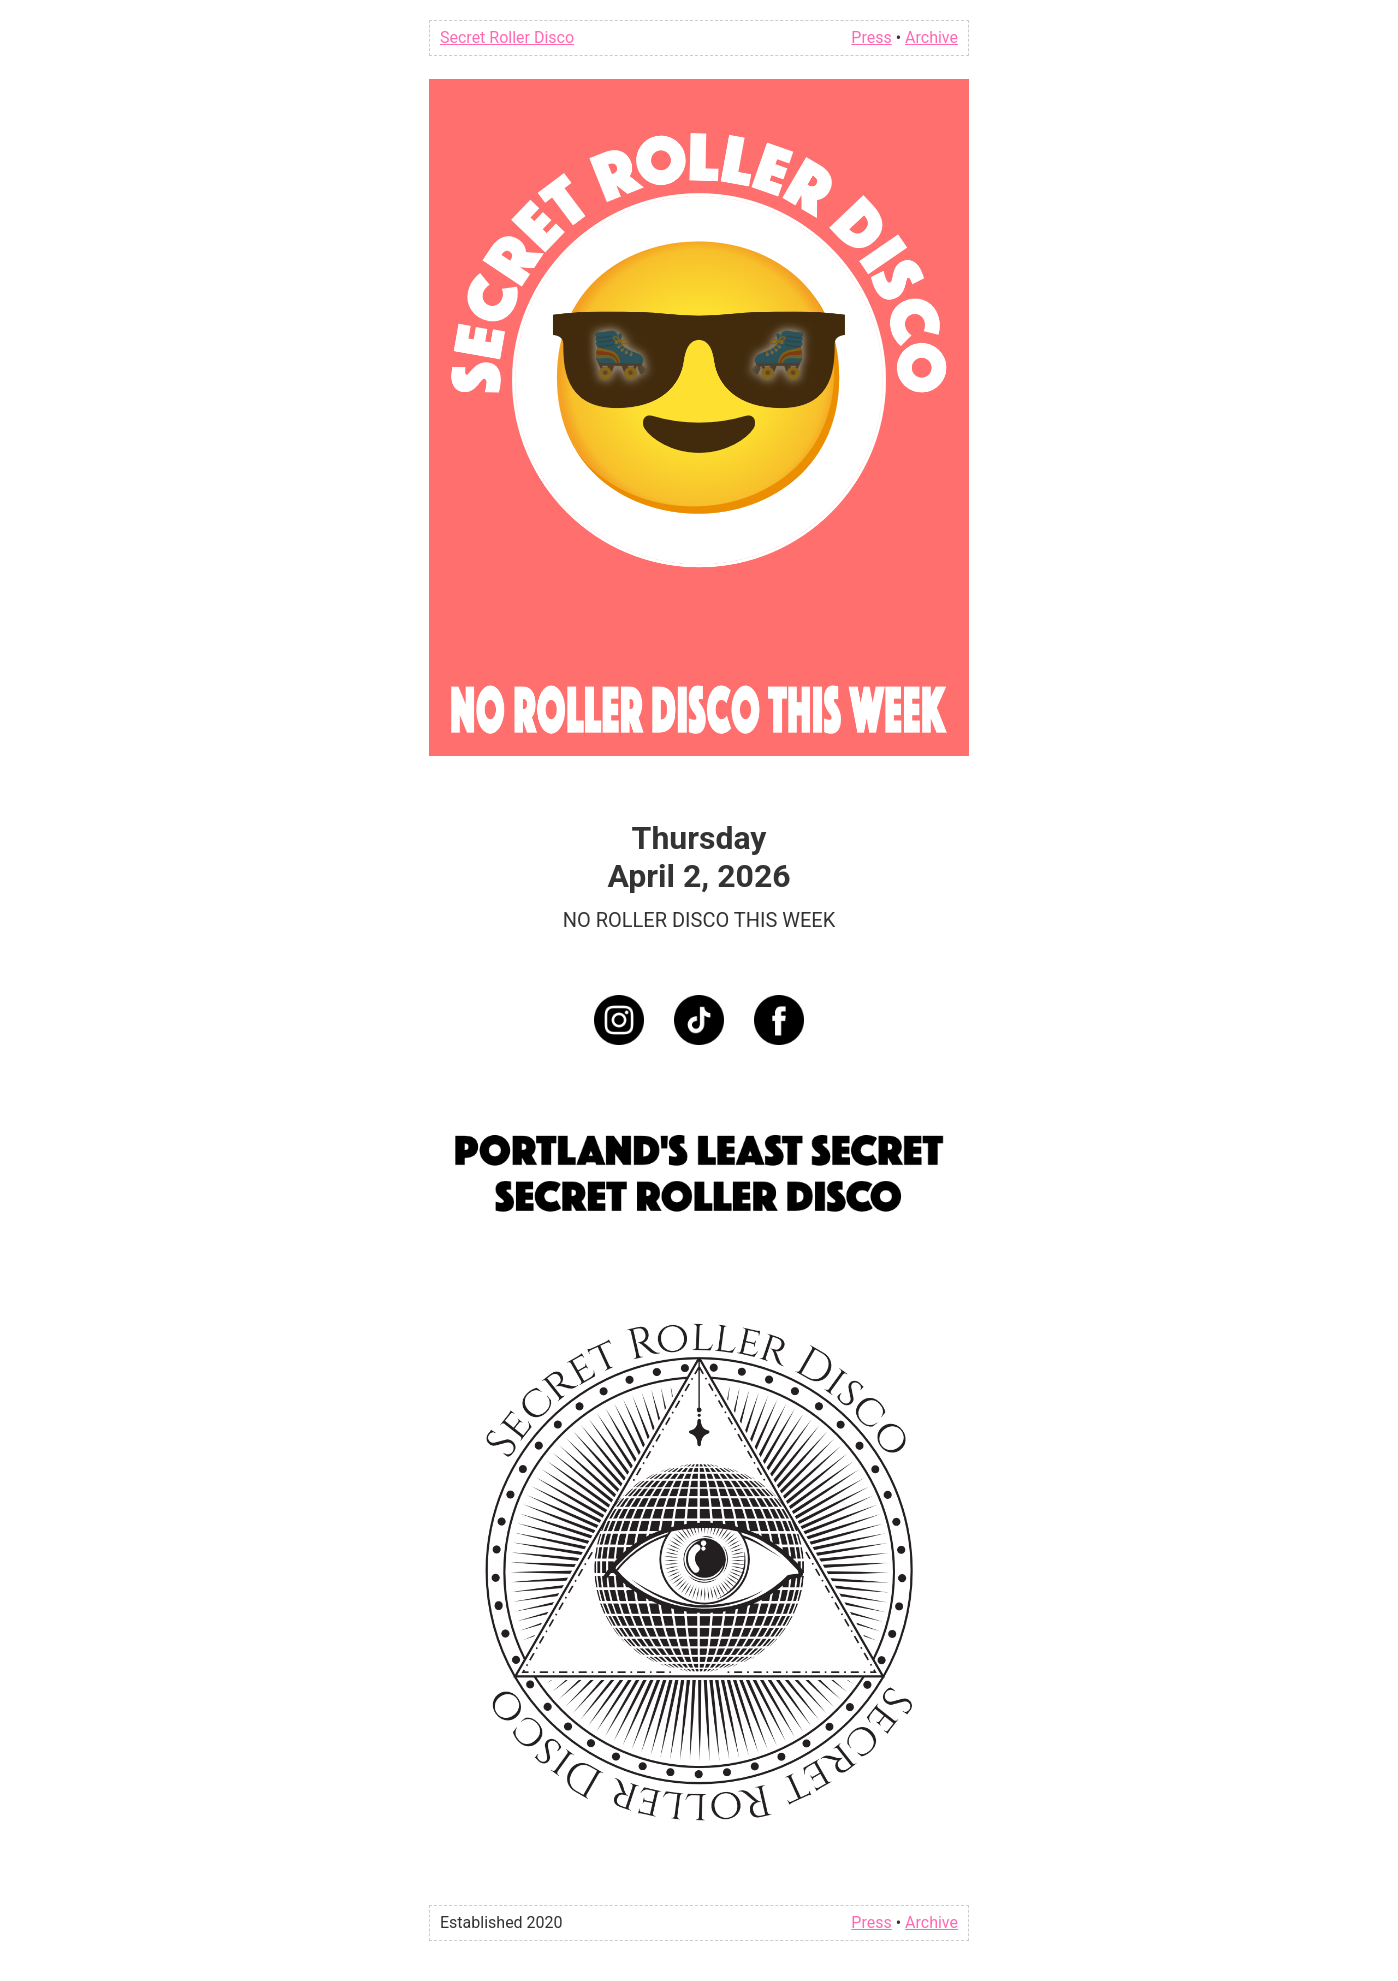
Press (871, 37)
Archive (931, 37)
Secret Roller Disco (507, 37)
